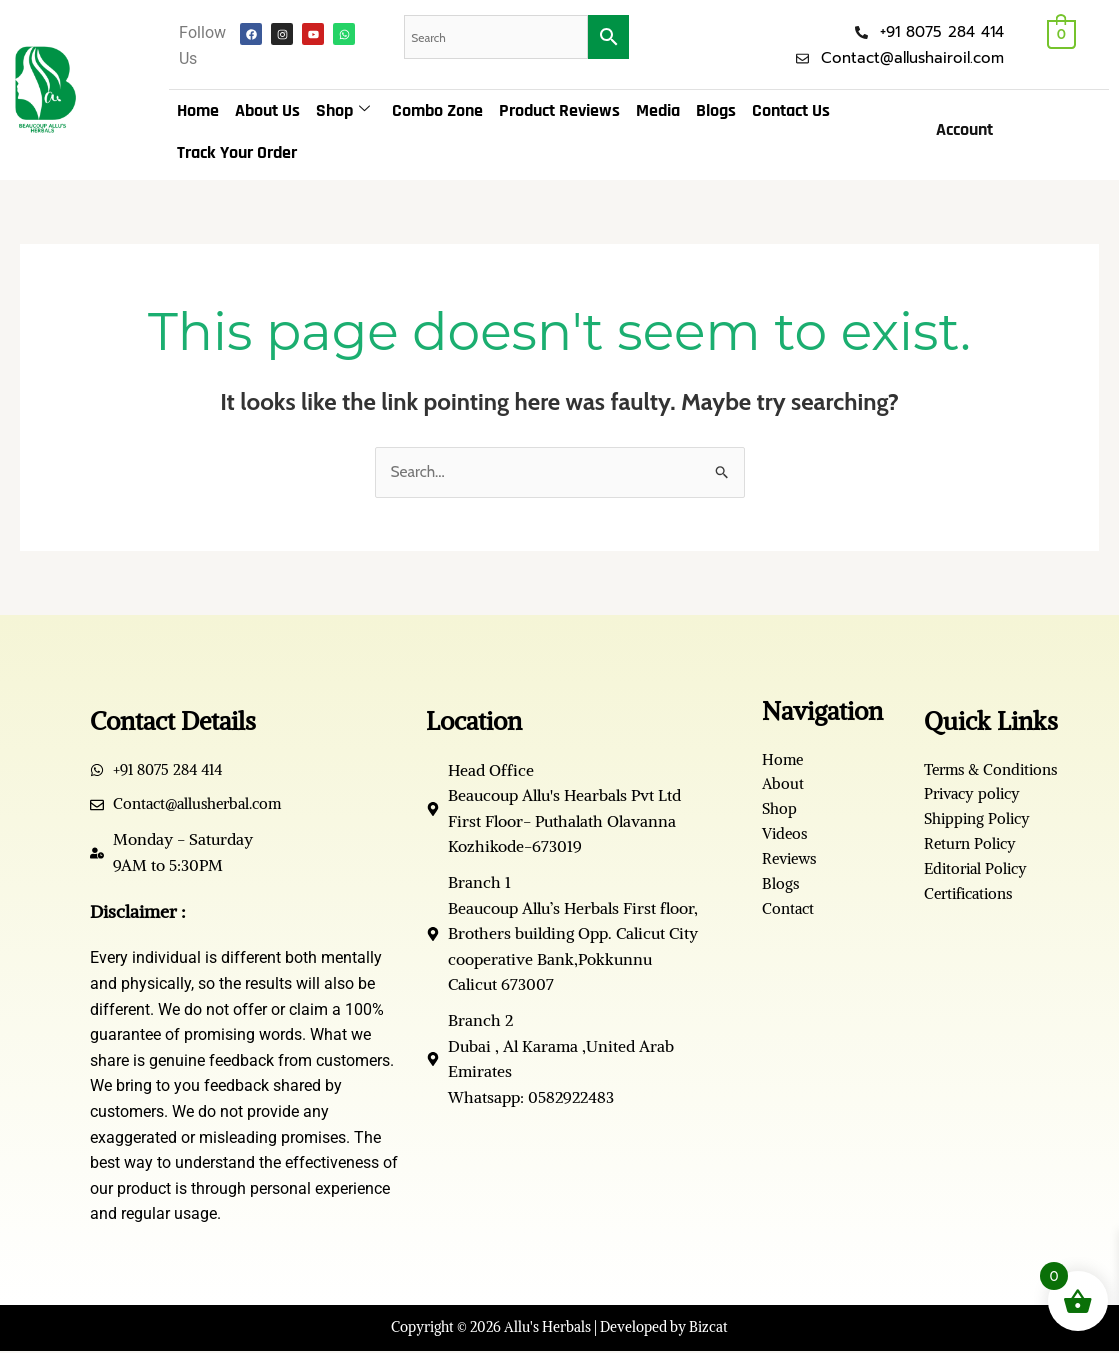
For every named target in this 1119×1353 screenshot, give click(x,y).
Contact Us (791, 110)
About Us (267, 110)
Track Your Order (237, 152)
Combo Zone (437, 110)
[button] (969, 130)
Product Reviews (559, 110)
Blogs (716, 110)
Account (964, 129)
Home (198, 110)
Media (658, 110)
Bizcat (708, 1329)
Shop (343, 111)
